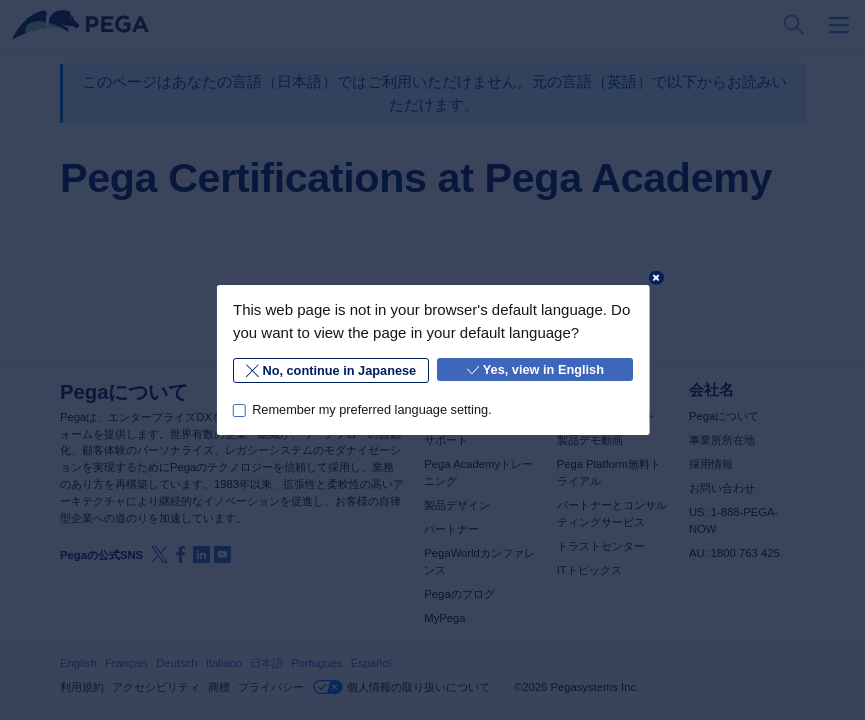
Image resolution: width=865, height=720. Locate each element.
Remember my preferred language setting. (372, 409)
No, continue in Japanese (331, 370)
